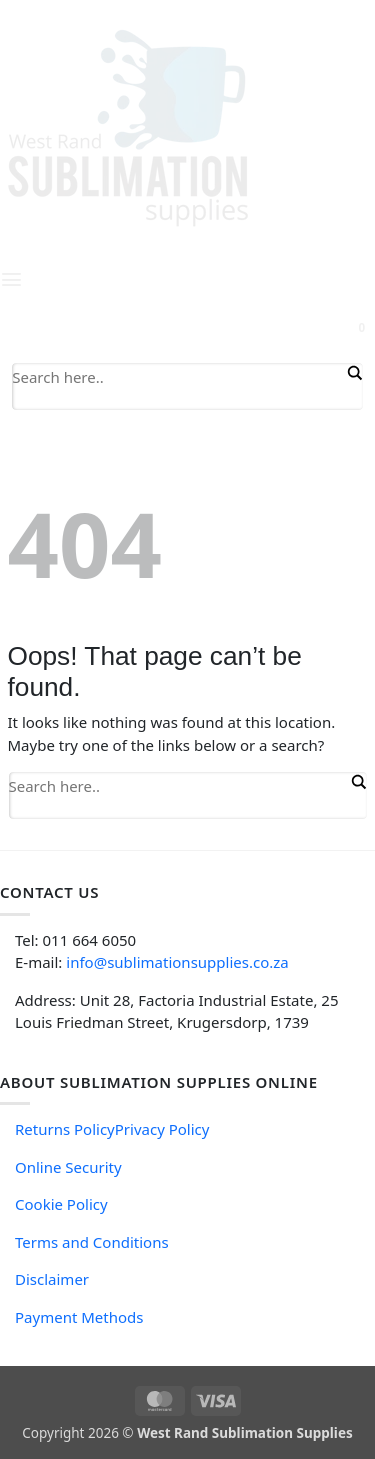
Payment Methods (79, 1317)
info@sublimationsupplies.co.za (177, 962)
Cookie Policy (61, 1204)
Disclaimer (52, 1279)
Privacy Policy (162, 1129)
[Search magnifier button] (353, 373)
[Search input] (177, 376)
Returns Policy (65, 1129)
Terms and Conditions (92, 1242)
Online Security (68, 1167)
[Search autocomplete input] (177, 400)
